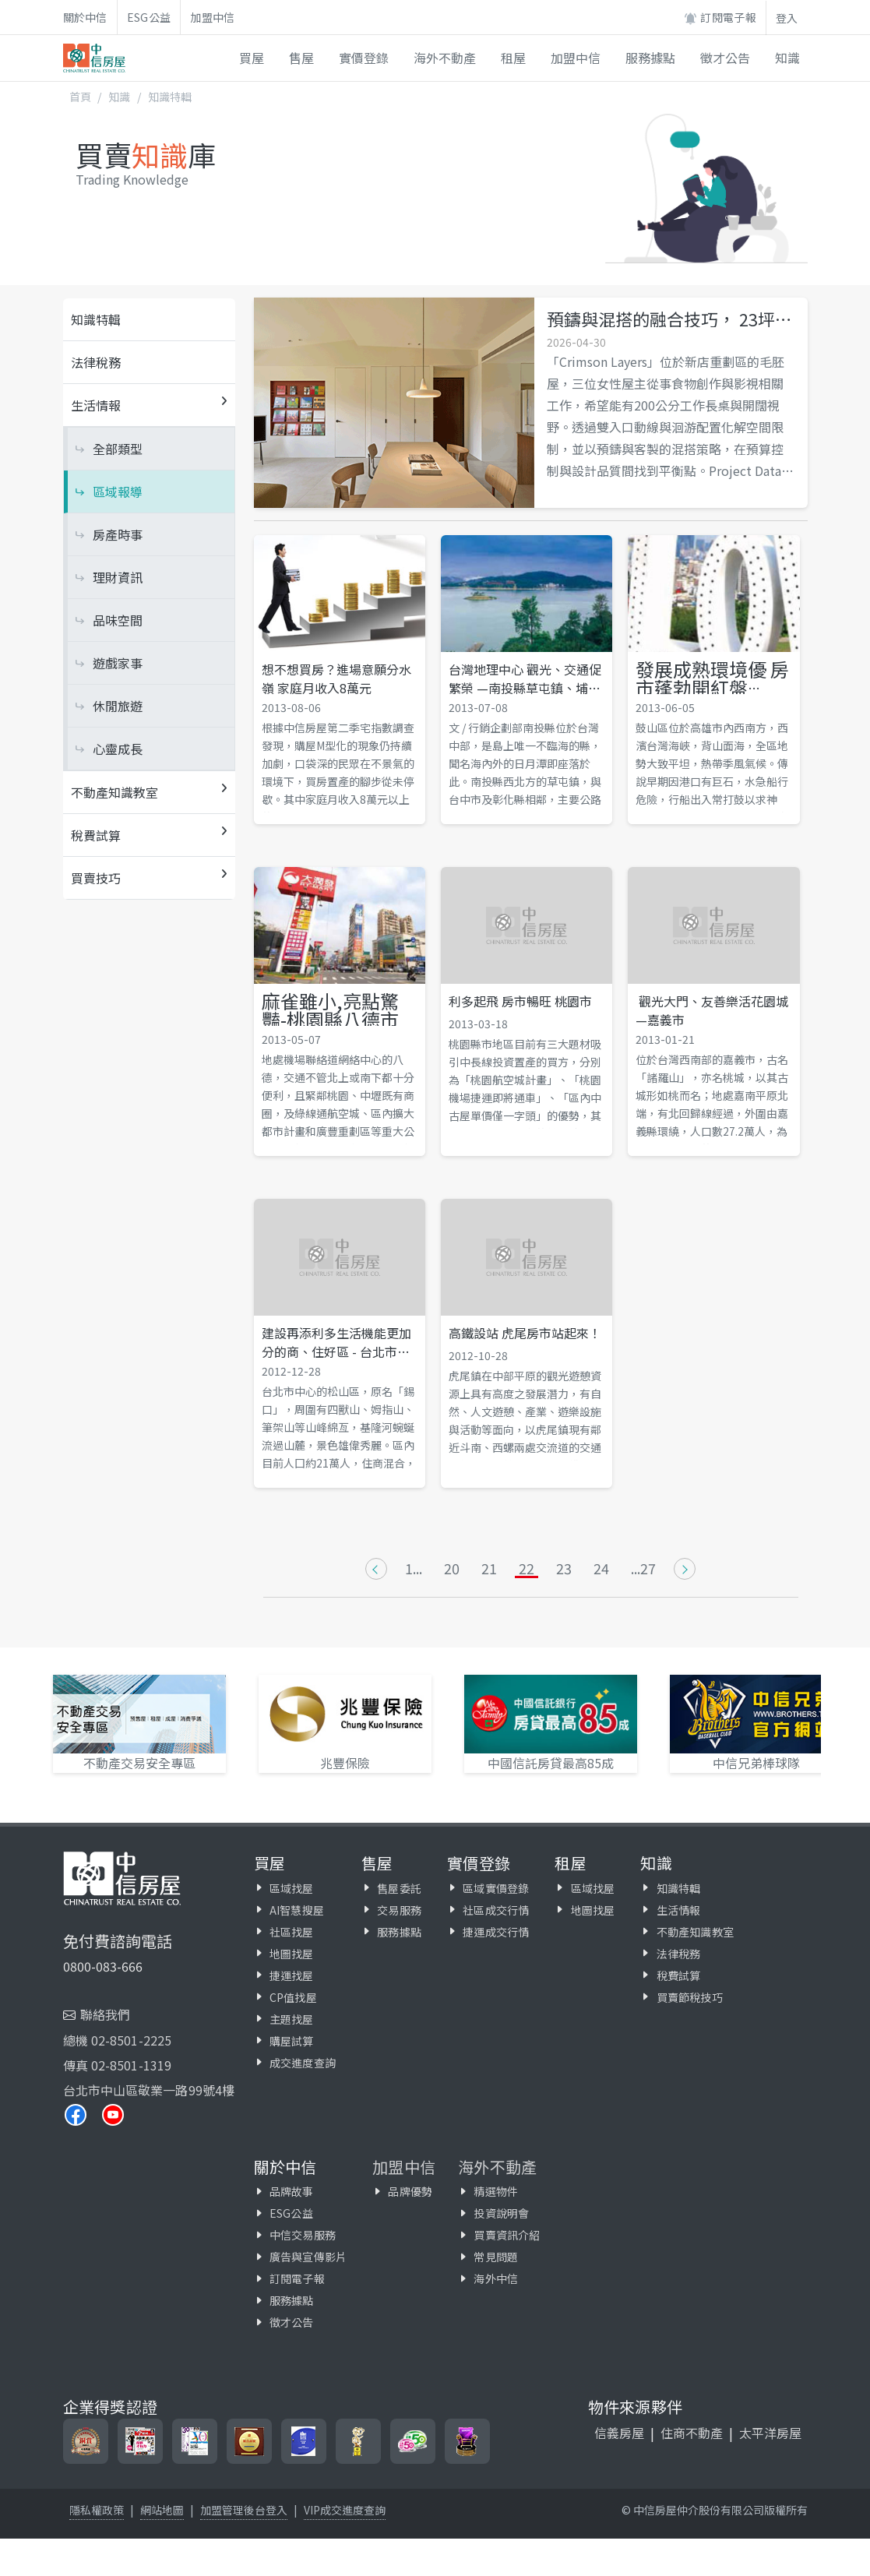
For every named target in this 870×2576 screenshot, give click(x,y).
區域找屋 (291, 1888)
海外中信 (496, 2278)
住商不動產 (691, 2432)
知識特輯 (170, 96)
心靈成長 (118, 748)
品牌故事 (291, 2191)
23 (564, 1569)
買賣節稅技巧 (690, 1997)
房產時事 (118, 534)
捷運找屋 (291, 1975)
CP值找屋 (293, 1997)
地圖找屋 (291, 1953)
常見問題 (496, 2256)
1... (413, 1569)
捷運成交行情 (496, 1932)
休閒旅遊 (118, 705)
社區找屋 (291, 1932)
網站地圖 (162, 2510)
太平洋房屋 (770, 2432)
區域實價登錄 (496, 1888)
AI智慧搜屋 (296, 1910)
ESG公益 (149, 17)
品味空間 (118, 620)
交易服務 (399, 1910)
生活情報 (679, 1910)
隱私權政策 (96, 2510)
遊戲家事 (118, 663)
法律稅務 (96, 362)
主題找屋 (291, 2019)
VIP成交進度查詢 (345, 2510)
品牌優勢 (410, 2191)
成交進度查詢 (302, 2062)
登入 (787, 18)
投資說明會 (501, 2213)
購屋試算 (291, 2041)
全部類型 (118, 448)
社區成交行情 (496, 1910)
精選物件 (496, 2191)
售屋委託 (399, 1888)
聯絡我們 (105, 2014)
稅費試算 (679, 1975)
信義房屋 (619, 2432)
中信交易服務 (302, 2235)
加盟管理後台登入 (243, 2510)
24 (601, 1569)
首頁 (80, 96)
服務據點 (399, 1932)
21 (489, 1569)
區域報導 (118, 491)
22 (526, 1569)
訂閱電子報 (719, 17)
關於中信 (85, 17)
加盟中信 (212, 17)
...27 (643, 1569)
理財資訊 (118, 577)
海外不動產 (497, 2166)
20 (452, 1569)
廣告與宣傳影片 (308, 2256)
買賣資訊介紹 (507, 2235)
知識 (119, 96)
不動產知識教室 (695, 1932)
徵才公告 (291, 2322)
